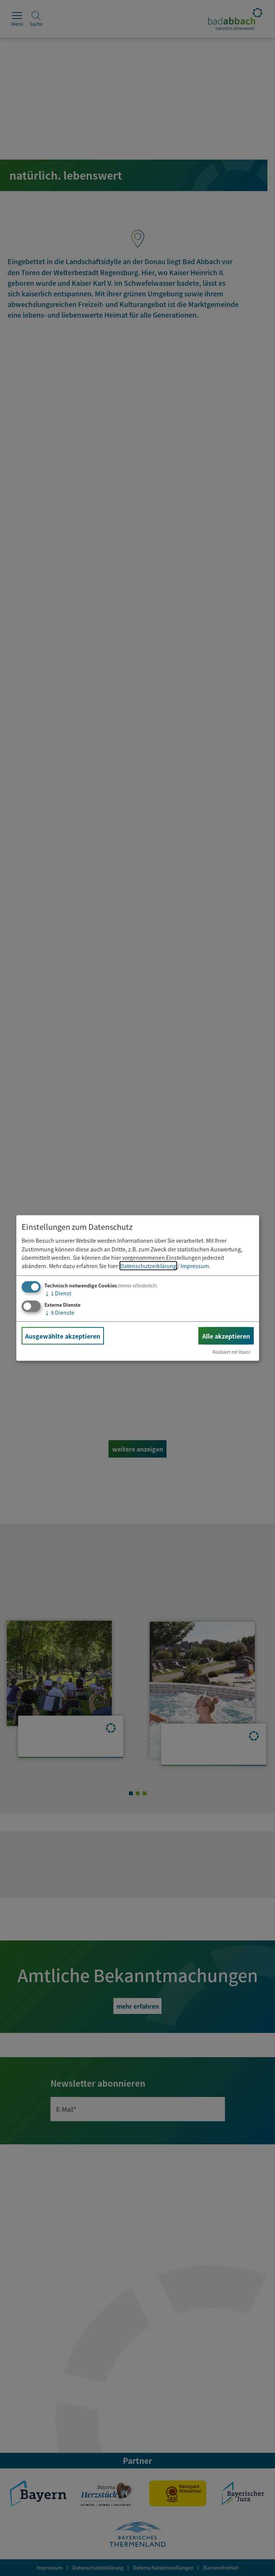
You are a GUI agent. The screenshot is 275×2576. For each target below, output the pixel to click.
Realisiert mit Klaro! (231, 1352)
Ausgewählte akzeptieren (62, 1335)
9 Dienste (59, 1312)
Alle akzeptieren (226, 1335)
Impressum (195, 1266)
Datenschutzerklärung (148, 1266)
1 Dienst (57, 1293)
